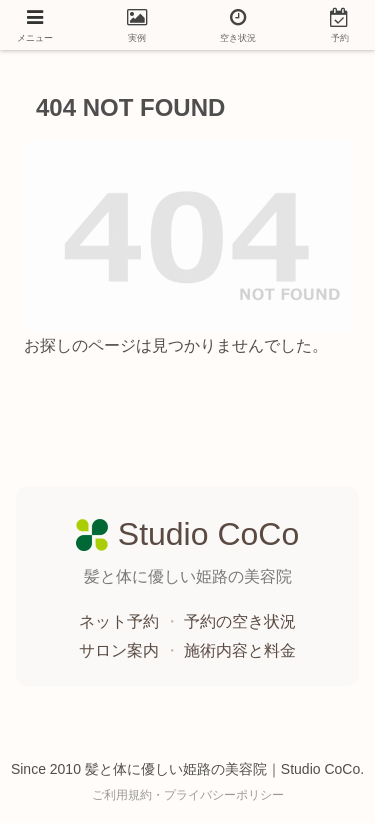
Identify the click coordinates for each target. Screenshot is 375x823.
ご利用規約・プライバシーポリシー (188, 795)
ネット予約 (121, 621)
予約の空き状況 (240, 621)
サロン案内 (121, 650)
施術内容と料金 (240, 650)
